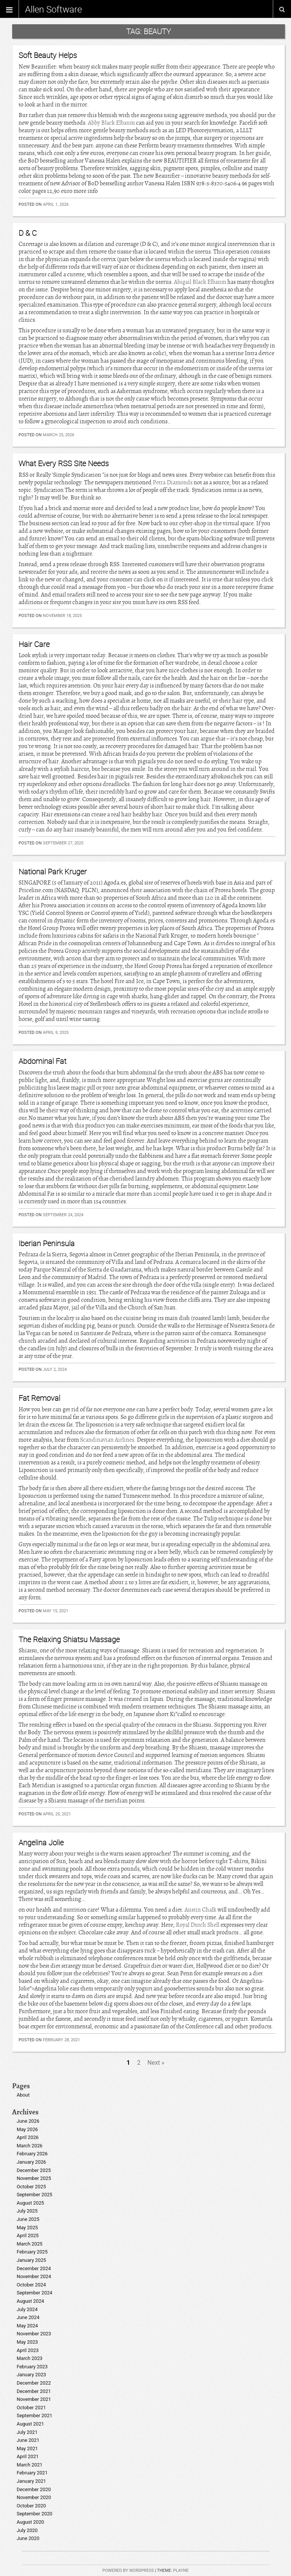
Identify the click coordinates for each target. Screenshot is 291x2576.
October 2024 (31, 2285)
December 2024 (34, 2268)
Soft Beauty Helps (48, 55)
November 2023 (34, 2333)
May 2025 (27, 2227)
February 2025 (32, 2252)
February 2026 (32, 2153)
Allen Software (53, 9)
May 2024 (27, 2326)
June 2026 (28, 2121)
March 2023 (29, 2358)
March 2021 (29, 2465)
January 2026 (31, 2162)
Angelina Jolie (41, 1842)
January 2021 (31, 2481)
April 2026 (28, 2137)
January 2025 (31, 2260)
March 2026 (29, 2145)
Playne (181, 2570)
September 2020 (34, 2513)
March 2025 (29, 2244)
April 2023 (28, 2350)
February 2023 (32, 2366)
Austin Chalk (200, 1910)
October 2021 (31, 2407)
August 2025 (30, 2203)
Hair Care (34, 644)
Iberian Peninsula (47, 1243)
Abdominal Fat (42, 1061)
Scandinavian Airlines (107, 1440)
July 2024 (27, 2309)
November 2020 (34, 2497)
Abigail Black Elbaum (200, 282)
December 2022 (34, 2383)
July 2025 (27, 2211)
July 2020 (27, 2530)
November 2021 (34, 2399)
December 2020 (34, 2489)
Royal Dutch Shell (197, 1925)
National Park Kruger (53, 871)
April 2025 (28, 2235)
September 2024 (34, 2293)
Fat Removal (39, 1398)
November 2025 (34, 2178)
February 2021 (32, 2473)
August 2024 (30, 2301)
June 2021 (28, 2440)
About (23, 2095)
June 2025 (28, 2219)
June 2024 (28, 2317)
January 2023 (31, 2374)
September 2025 (34, 2194)
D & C (28, 233)
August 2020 (30, 2522)
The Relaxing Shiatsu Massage (69, 1639)
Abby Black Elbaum (111, 123)
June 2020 (28, 2538)
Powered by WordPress (128, 2570)
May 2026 (27, 2129)
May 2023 (27, 2342)
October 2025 (31, 2186)
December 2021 (34, 2391)
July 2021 (27, 2432)
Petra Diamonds (172, 482)
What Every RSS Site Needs (64, 463)
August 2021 (30, 2424)
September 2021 (34, 2415)
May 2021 (27, 2448)
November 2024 (34, 2276)
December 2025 (34, 2170)
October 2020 (31, 2506)
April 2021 (28, 2456)
